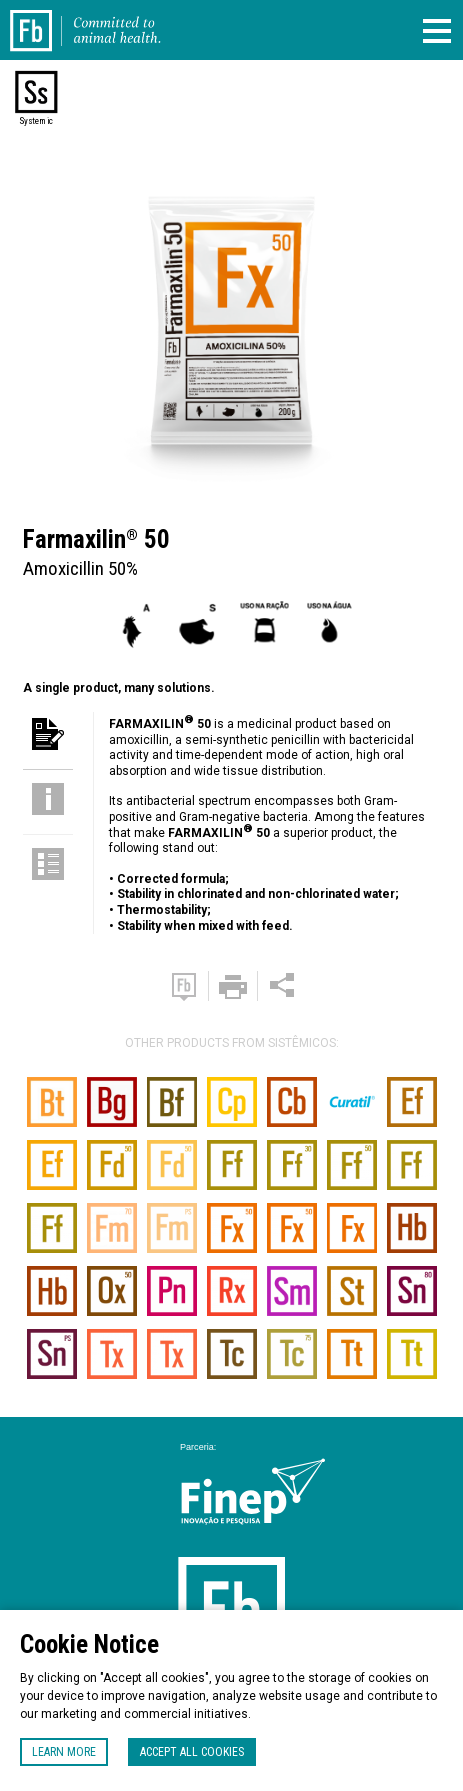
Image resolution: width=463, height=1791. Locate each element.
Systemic (36, 121)
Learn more (64, 1752)
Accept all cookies (192, 1752)
